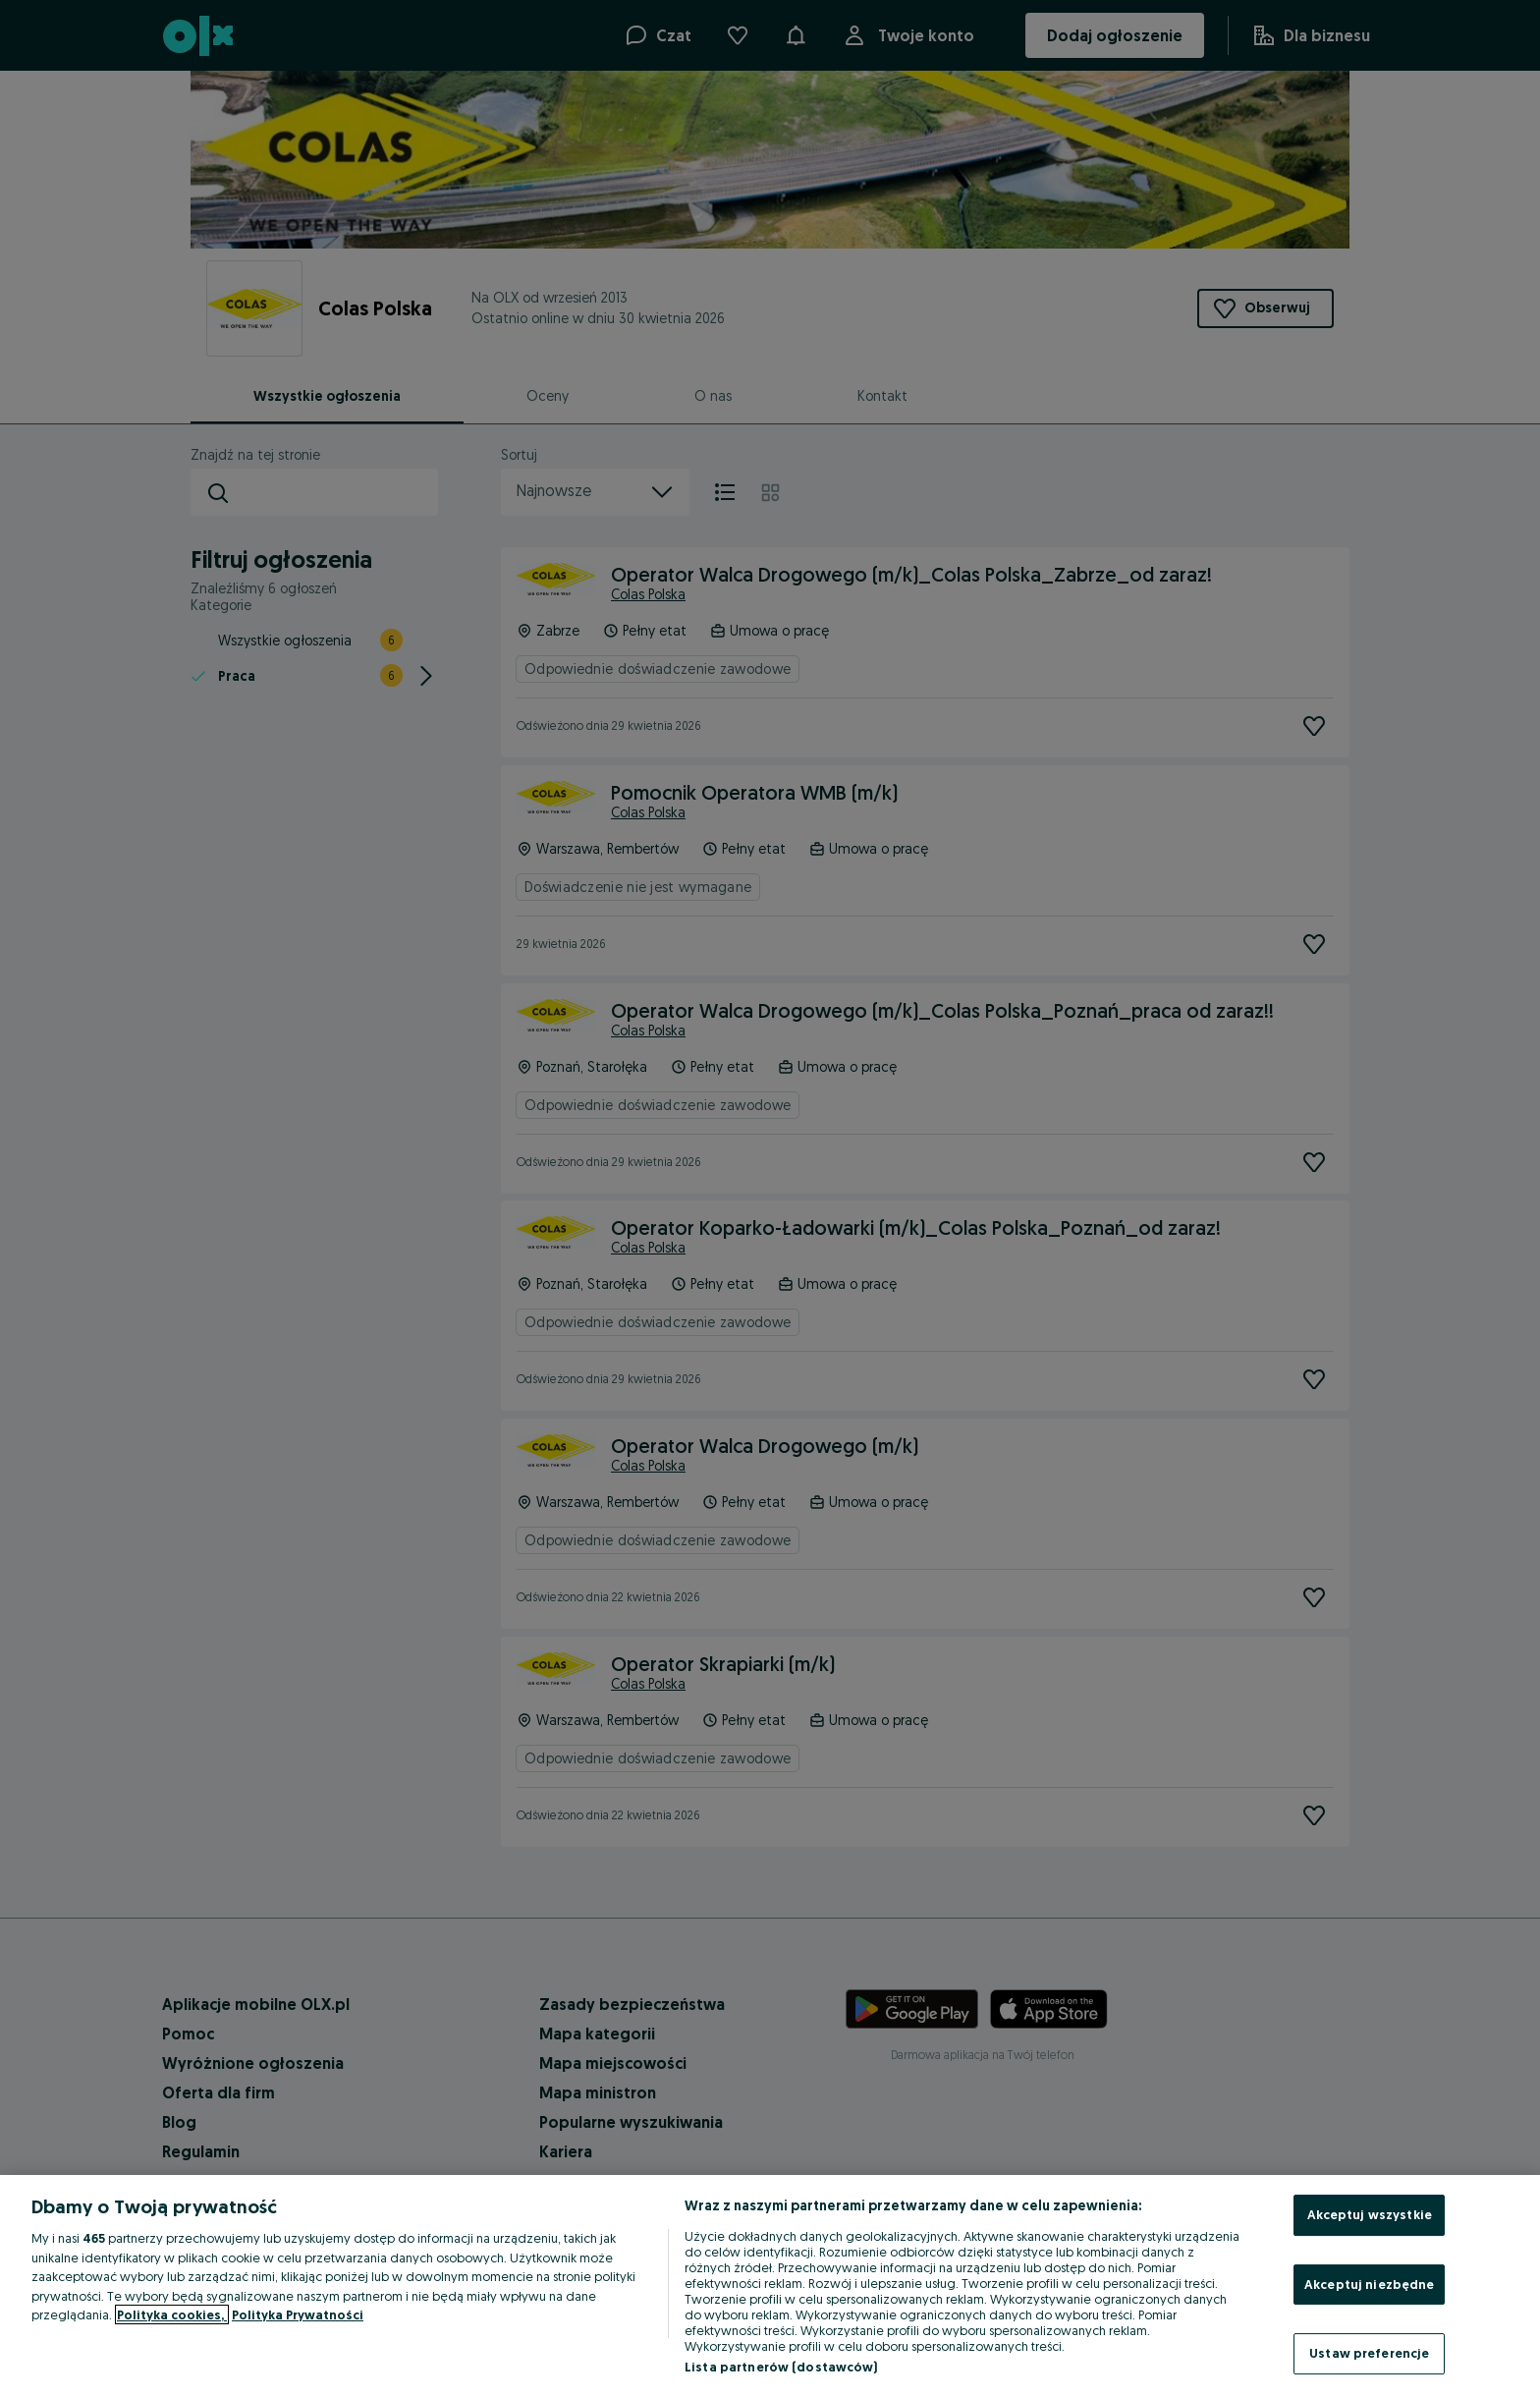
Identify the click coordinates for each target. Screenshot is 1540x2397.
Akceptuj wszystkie (1369, 2214)
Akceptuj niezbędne (1369, 2284)
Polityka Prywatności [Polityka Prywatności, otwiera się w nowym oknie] (297, 2314)
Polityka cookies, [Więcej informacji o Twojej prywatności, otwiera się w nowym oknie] (172, 2314)
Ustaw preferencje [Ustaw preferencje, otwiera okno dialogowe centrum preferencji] (1369, 2353)
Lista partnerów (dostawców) (781, 2366)
